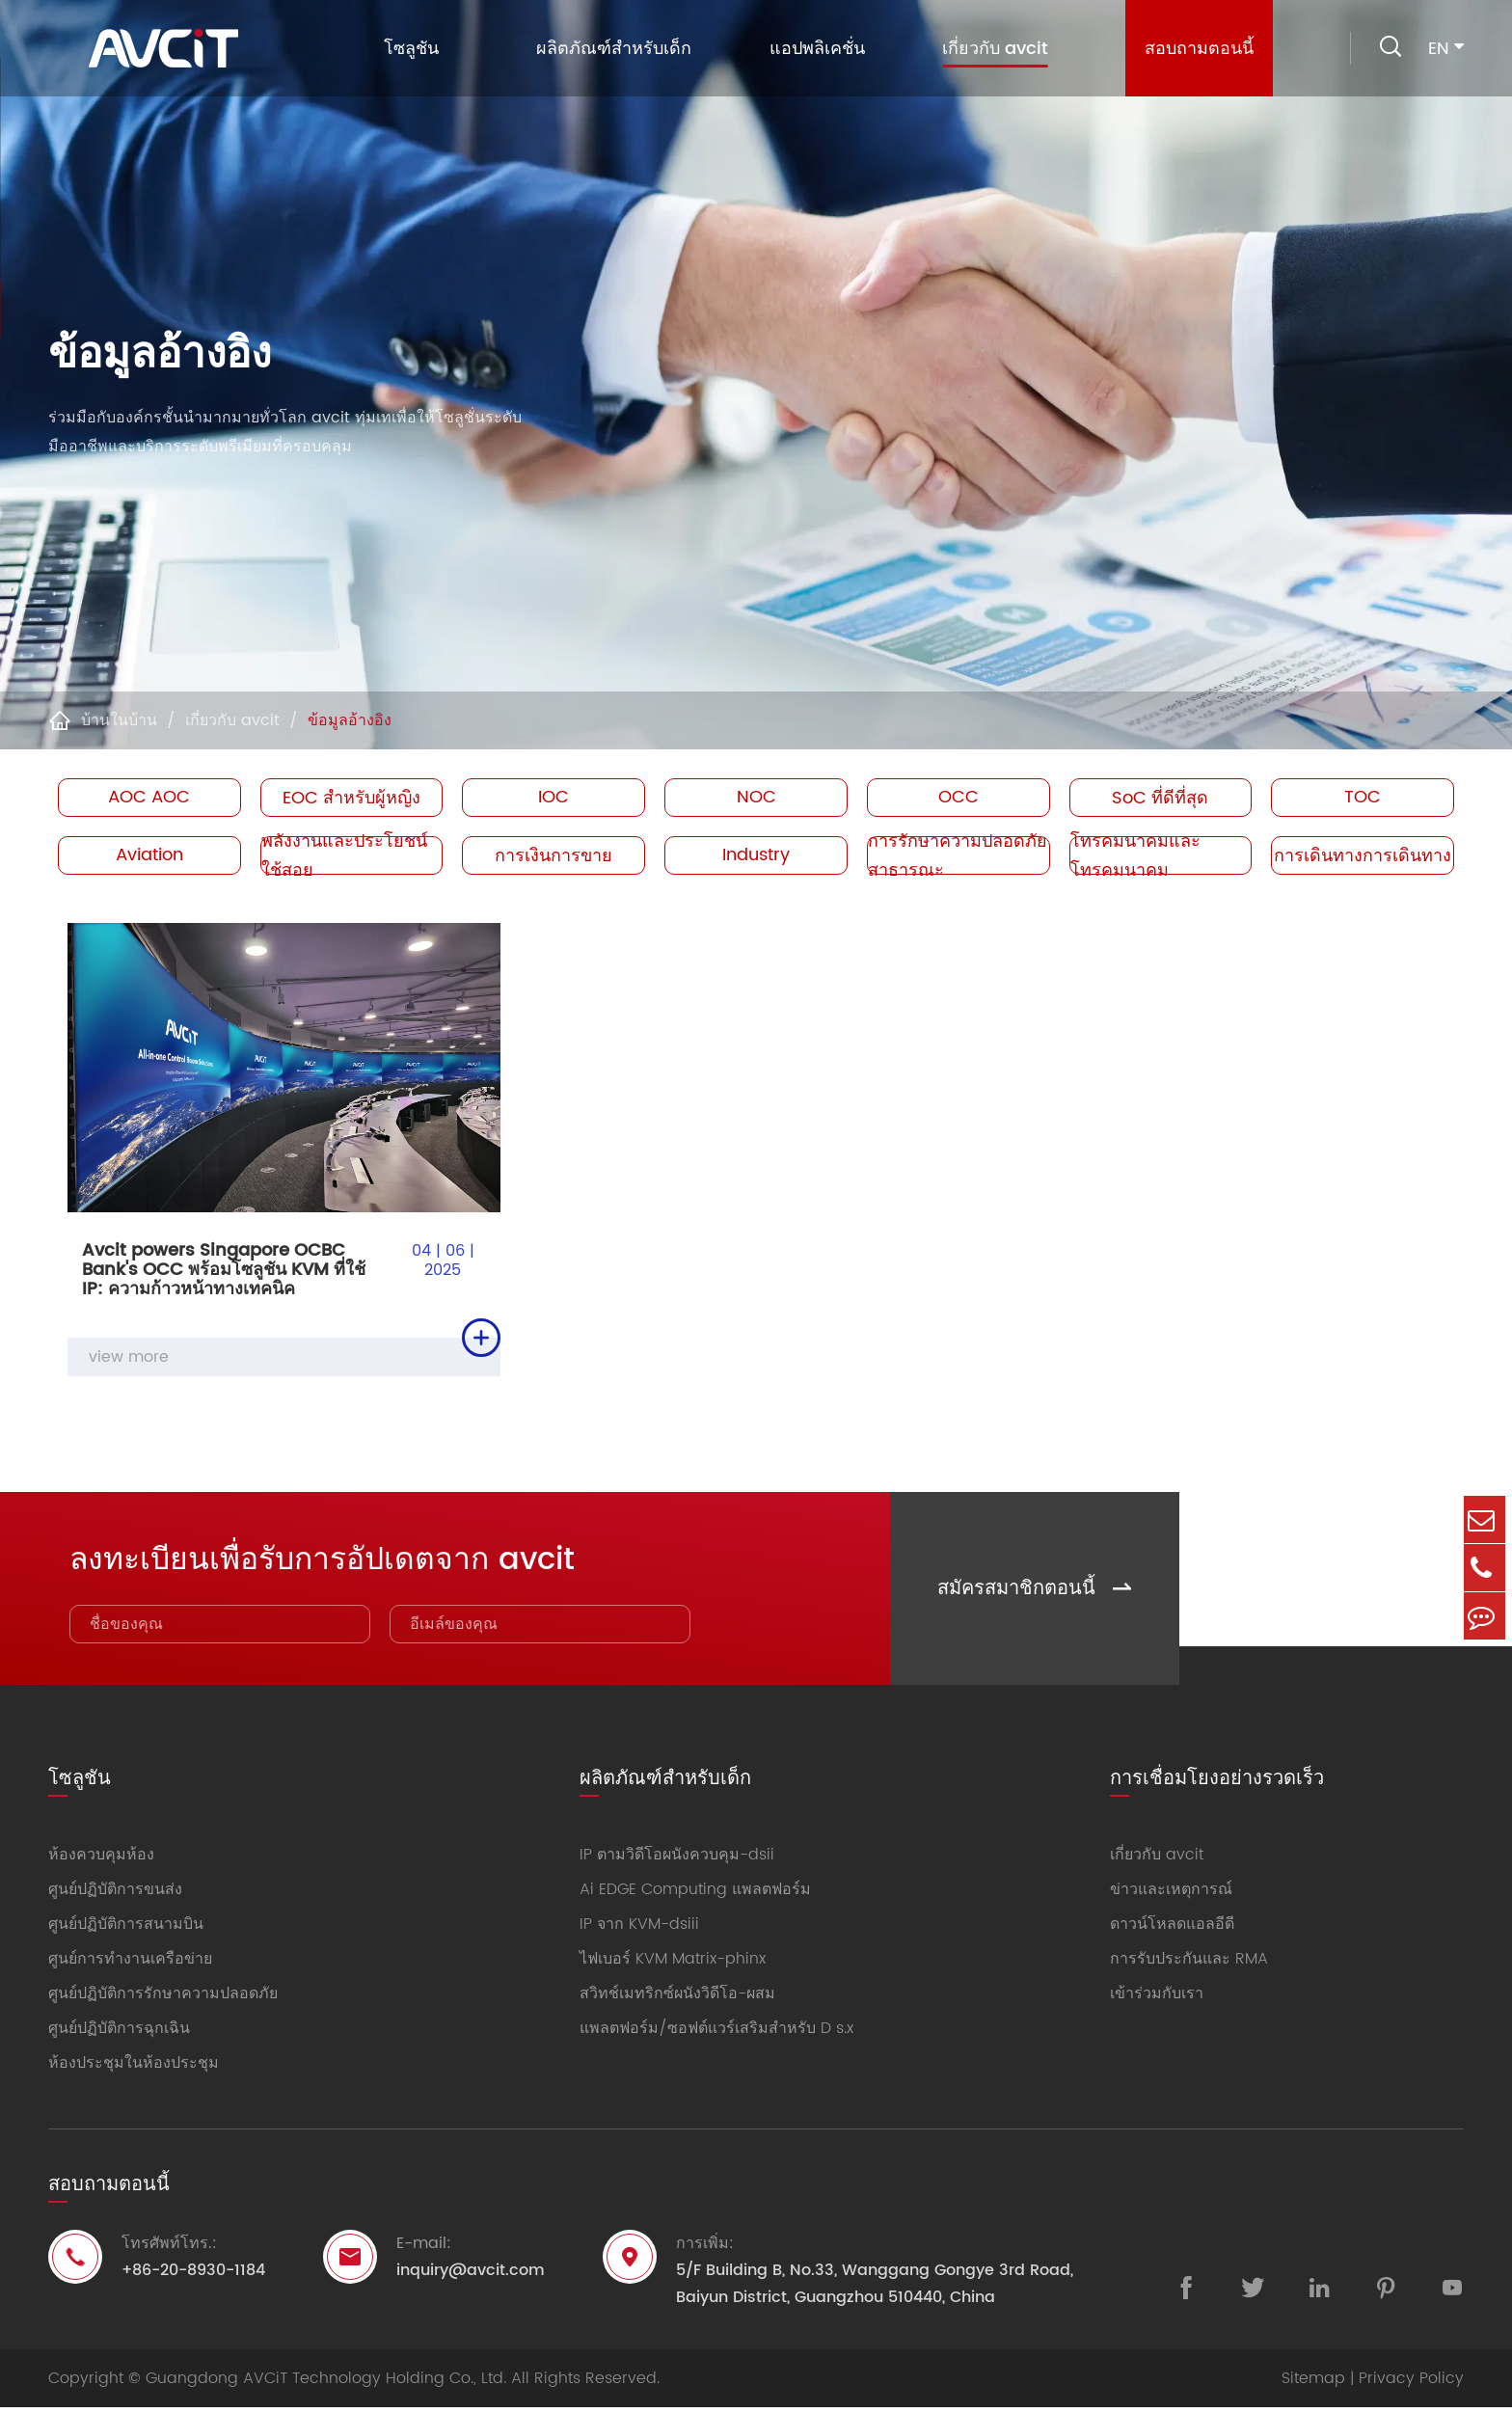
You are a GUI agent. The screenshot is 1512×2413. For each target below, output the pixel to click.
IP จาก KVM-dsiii (639, 1929)
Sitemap (1313, 2384)
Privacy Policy (1411, 2384)
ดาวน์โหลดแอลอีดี (1172, 1929)
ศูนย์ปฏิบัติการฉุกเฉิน (119, 2034)
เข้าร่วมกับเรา (1156, 1999)
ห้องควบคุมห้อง (101, 1860)
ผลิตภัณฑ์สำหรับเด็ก (609, 49)
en (1438, 49)
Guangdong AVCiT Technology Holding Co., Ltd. (326, 2384)
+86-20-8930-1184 (193, 2276)
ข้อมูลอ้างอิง (350, 720)
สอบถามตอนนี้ (1194, 49)
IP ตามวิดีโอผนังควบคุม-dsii (677, 1860)
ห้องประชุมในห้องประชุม (133, 2068)
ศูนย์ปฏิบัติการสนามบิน (125, 1929)
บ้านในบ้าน (119, 720)
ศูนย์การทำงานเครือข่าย (130, 1964)
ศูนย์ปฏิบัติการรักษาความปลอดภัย (163, 1999)
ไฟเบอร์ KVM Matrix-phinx (673, 1964)
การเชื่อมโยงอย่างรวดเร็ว (1217, 1779)
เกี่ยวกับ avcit (990, 51)
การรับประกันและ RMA (1189, 1964)
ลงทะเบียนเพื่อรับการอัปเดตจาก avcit (354, 1560)
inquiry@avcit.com (470, 2276)
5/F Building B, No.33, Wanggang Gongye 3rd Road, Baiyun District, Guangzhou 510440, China (874, 2290)
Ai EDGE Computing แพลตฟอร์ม (695, 1895)
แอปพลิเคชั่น (812, 49)
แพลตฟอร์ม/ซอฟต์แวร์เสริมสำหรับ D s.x (716, 2034)
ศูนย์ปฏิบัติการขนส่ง (115, 1895)
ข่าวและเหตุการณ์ (1171, 1895)
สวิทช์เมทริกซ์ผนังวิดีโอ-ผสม (677, 1999)
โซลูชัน (406, 49)
